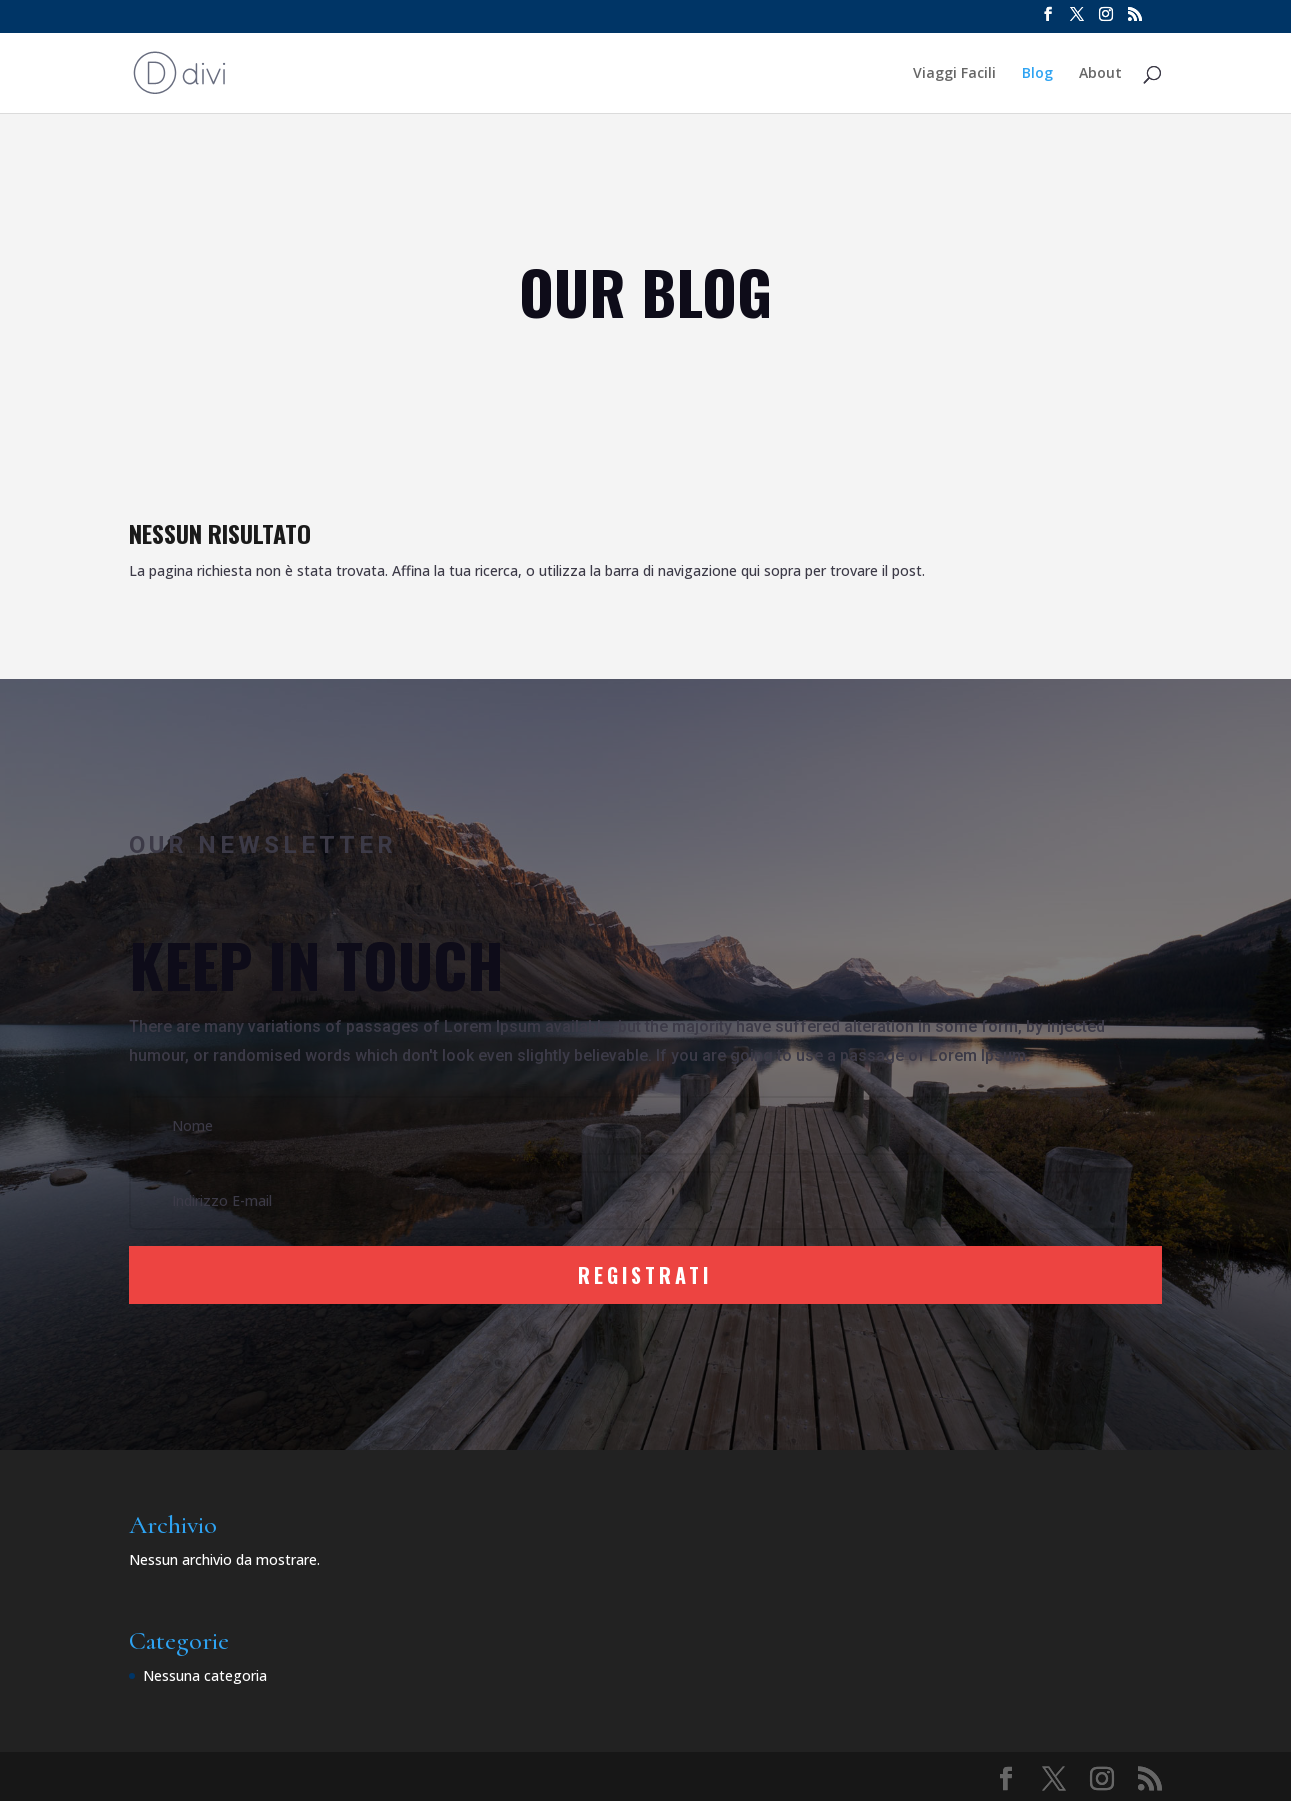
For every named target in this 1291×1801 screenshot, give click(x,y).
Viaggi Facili (954, 74)
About (1100, 74)
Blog (1037, 74)
